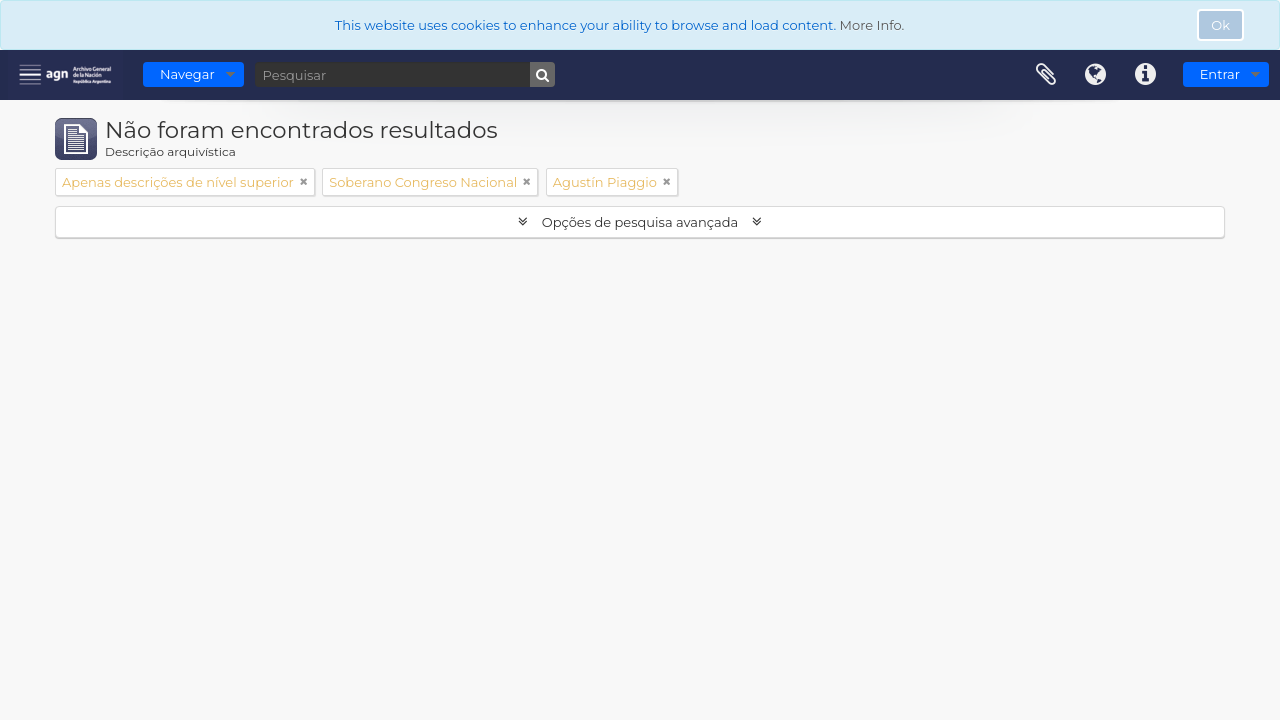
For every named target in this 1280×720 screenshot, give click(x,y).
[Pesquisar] (405, 74)
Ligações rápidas (1146, 75)
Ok (1220, 25)
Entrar (1220, 74)
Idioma (1096, 75)
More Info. (872, 25)
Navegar (187, 74)
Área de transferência (1046, 75)
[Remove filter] (304, 182)
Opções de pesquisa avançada (639, 222)
